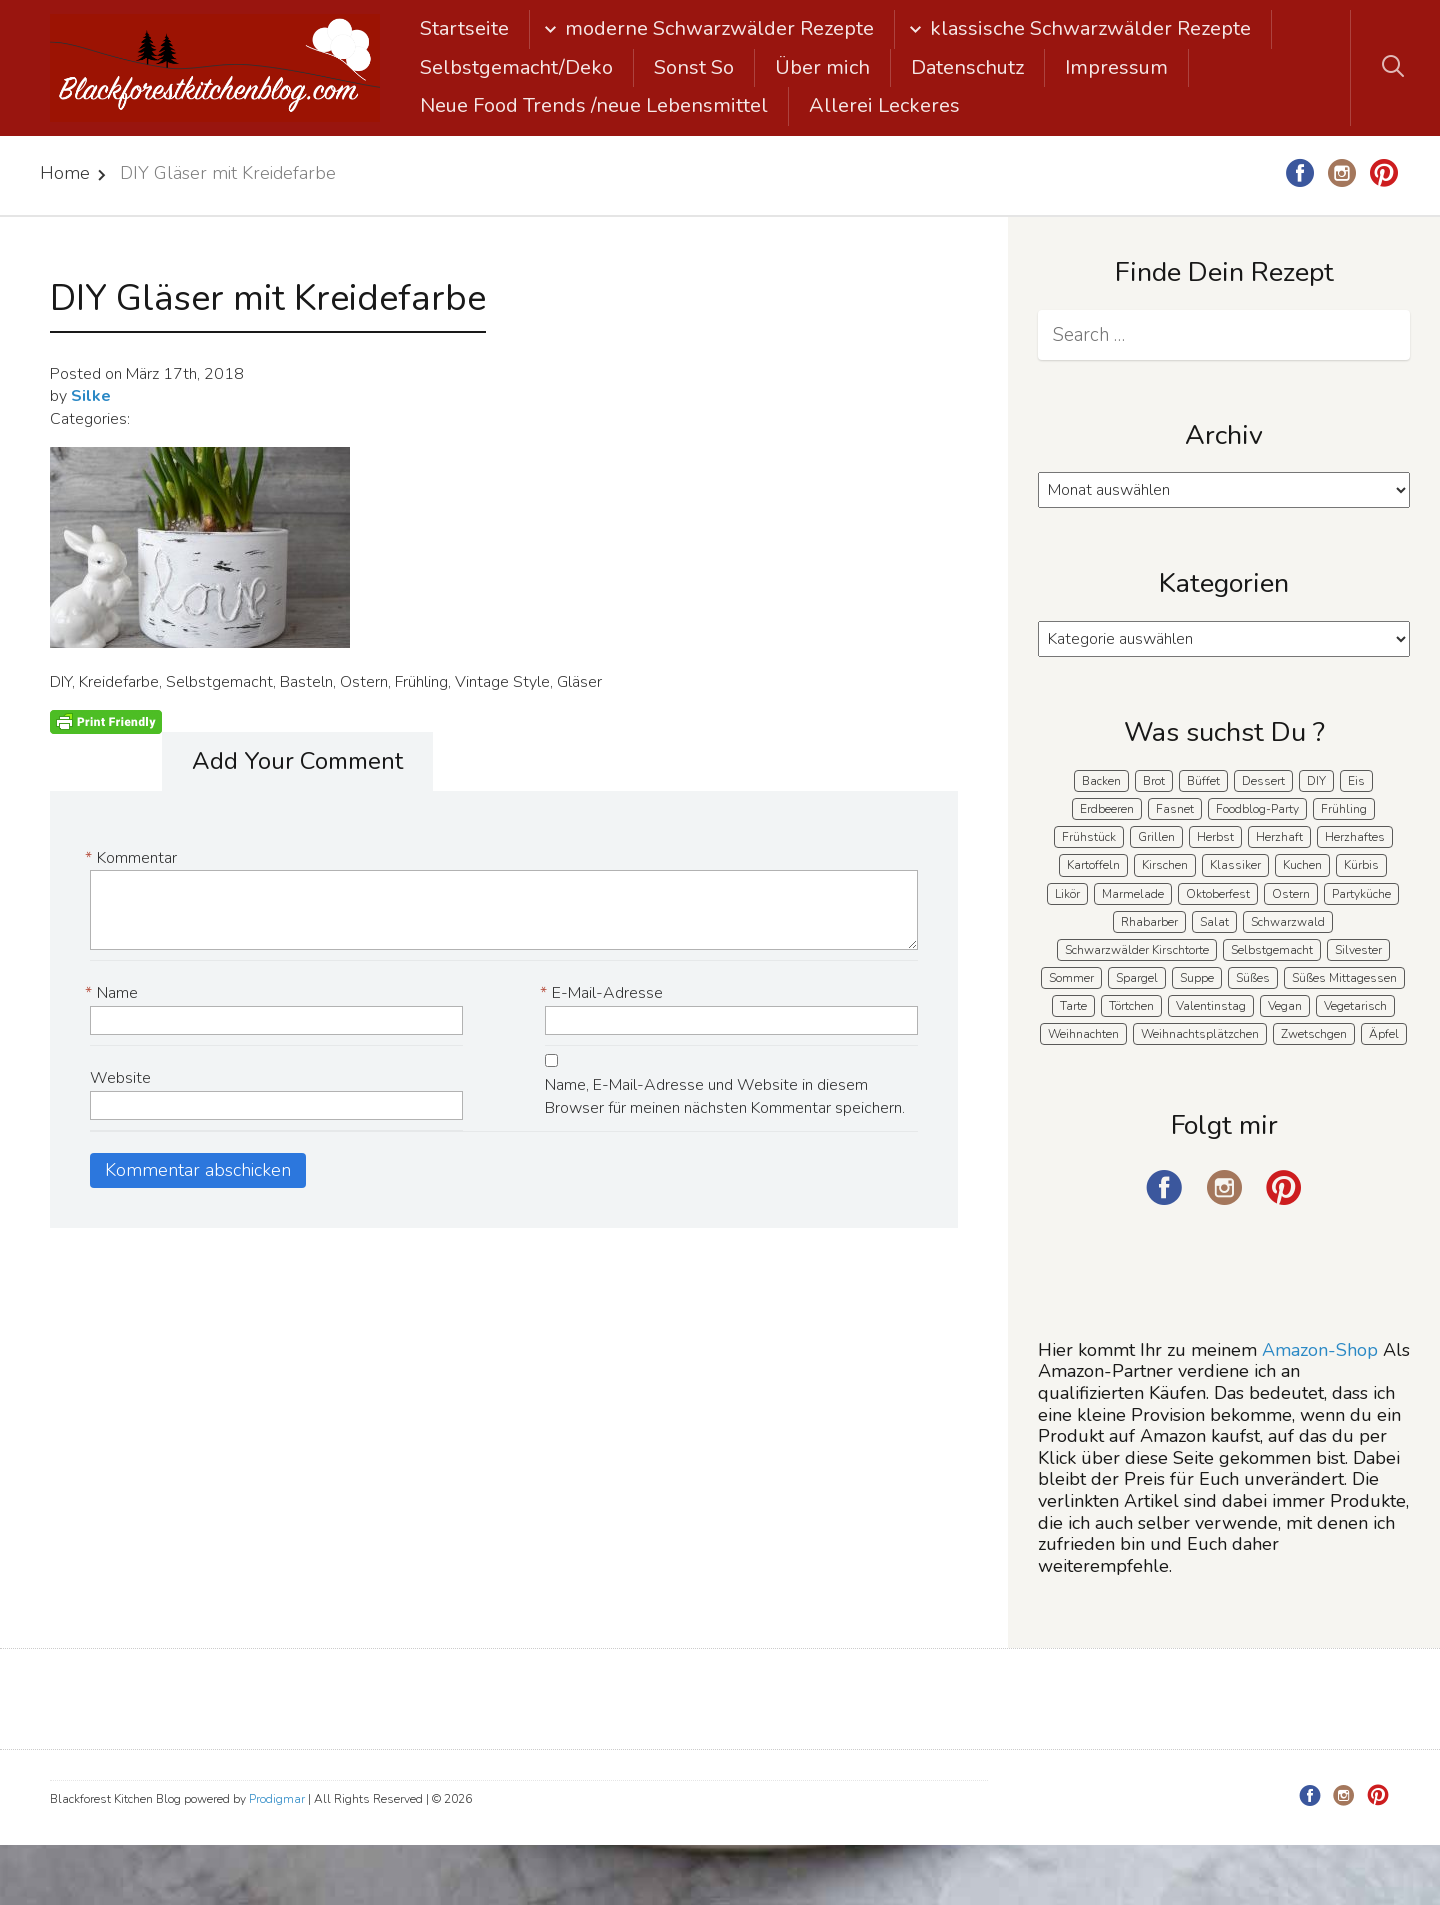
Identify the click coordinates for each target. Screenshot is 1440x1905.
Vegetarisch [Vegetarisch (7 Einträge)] (1355, 1006)
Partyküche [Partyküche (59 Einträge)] (1361, 894)
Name (114, 993)
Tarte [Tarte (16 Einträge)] (1073, 1006)
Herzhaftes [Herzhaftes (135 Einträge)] (1355, 837)
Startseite (464, 28)
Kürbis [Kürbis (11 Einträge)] (1361, 865)
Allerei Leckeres (884, 105)
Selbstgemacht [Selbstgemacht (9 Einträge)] (1272, 950)
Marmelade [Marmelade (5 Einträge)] (1133, 894)
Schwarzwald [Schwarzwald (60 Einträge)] (1288, 922)
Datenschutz (967, 67)
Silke (91, 396)
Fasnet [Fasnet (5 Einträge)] (1175, 809)
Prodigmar (277, 1799)
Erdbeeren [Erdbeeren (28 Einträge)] (1107, 809)
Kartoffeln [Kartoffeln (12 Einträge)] (1093, 865)
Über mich (822, 67)
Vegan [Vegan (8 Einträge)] (1285, 1006)
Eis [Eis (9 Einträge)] (1356, 781)
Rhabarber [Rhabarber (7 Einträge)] (1149, 922)
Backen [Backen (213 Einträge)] (1101, 781)
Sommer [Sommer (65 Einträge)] (1071, 978)
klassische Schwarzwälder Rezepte (1090, 28)
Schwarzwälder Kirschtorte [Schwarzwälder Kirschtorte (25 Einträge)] (1137, 950)
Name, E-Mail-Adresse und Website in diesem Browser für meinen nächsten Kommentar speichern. (725, 1096)
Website (120, 1078)
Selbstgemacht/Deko (516, 67)
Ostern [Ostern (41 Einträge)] (1291, 894)
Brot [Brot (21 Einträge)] (1154, 781)
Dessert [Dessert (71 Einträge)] (1263, 781)
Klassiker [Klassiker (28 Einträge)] (1235, 865)
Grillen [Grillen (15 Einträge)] (1156, 837)
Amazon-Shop (1320, 1350)
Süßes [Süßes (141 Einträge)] (1253, 978)
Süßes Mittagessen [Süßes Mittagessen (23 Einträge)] (1344, 978)
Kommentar (133, 858)
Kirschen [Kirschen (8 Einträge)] (1165, 865)
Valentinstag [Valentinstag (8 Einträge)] (1211, 1006)
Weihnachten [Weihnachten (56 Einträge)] (1083, 1034)
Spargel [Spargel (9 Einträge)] (1137, 978)
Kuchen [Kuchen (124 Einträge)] (1302, 865)
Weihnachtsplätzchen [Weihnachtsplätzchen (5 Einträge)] (1200, 1034)
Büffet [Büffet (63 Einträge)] (1203, 781)
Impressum (1116, 67)
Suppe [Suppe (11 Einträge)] (1197, 978)
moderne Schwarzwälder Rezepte (719, 28)
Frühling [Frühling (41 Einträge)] (1344, 809)
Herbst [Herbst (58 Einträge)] (1215, 837)
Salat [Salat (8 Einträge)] (1214, 922)
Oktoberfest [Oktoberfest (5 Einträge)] (1218, 894)
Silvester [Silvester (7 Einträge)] (1358, 950)
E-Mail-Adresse (604, 993)
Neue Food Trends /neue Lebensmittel (594, 105)
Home (65, 173)
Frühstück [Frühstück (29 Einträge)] (1089, 837)
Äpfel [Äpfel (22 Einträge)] (1384, 1034)
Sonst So (694, 67)
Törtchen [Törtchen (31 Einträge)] (1131, 1006)
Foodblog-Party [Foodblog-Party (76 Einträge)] (1257, 809)
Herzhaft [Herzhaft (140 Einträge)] (1279, 837)
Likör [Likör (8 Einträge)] (1067, 894)
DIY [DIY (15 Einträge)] (1316, 781)
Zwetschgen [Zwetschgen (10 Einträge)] (1314, 1034)
